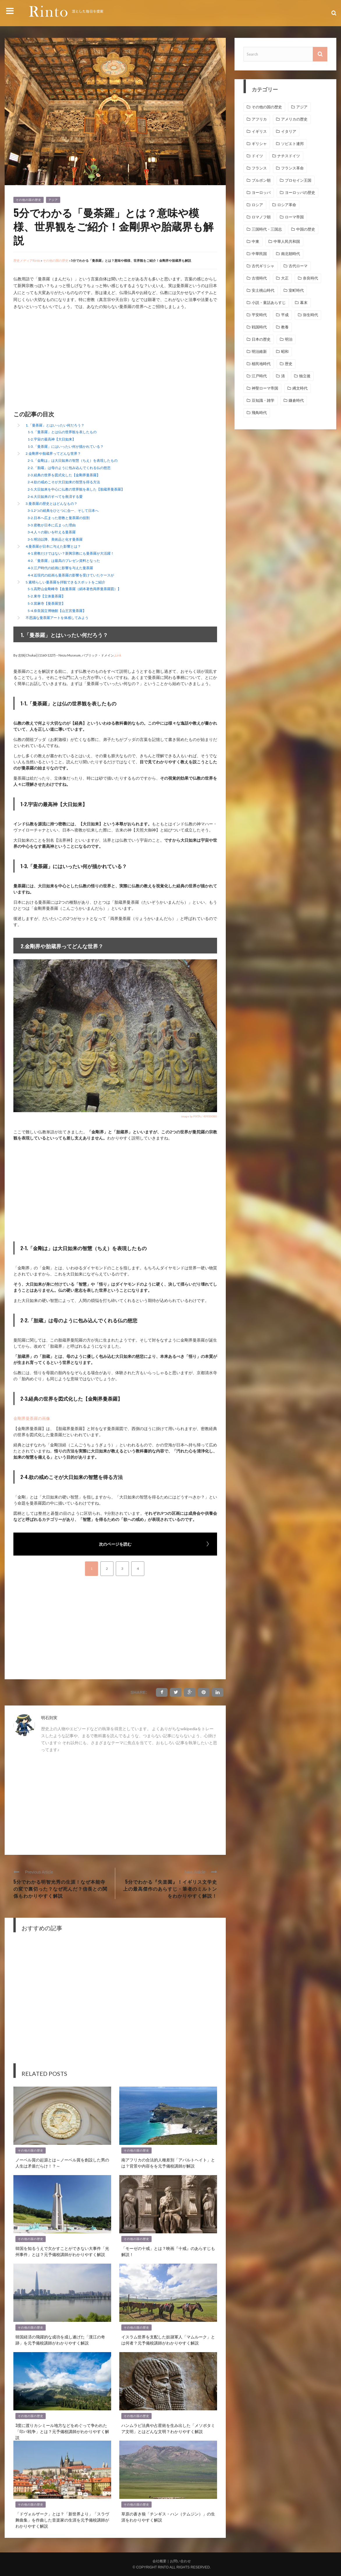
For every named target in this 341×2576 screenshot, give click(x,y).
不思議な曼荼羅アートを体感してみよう (57, 617)
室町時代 (296, 290)
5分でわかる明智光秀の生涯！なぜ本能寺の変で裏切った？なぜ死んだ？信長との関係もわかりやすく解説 (60, 1888)
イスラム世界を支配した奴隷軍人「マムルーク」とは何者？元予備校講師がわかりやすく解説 (168, 2339)
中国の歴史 (305, 229)
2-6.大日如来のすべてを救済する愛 (55, 496)
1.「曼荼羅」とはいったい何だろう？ (55, 425)
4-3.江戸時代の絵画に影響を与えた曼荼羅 (60, 568)
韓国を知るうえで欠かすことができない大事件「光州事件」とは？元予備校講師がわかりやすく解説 (62, 2251)
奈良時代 (310, 278)
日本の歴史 (261, 339)
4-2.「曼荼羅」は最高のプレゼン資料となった (64, 560)
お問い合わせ (180, 2561)
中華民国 (259, 254)
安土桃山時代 (263, 290)
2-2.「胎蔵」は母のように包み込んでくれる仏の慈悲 (69, 468)
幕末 (304, 302)
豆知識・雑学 (263, 400)
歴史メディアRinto (26, 260)
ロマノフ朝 (261, 217)
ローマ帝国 (294, 217)
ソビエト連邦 (292, 143)
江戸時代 (259, 376)
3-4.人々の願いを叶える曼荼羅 (52, 532)
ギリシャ (259, 143)
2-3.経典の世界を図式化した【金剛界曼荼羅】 (64, 475)
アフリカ (259, 119)
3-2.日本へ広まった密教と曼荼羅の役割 (59, 518)
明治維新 (259, 351)
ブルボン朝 (261, 180)
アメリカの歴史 (294, 119)
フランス (259, 168)
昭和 (285, 351)
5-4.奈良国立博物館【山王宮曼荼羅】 (57, 610)
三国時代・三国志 (267, 229)
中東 (255, 241)
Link (118, 655)
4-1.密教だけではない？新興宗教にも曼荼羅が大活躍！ (71, 553)
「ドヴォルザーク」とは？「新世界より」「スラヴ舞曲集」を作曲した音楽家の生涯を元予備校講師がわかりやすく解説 (62, 2519)
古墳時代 (259, 278)
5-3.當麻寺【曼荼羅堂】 (46, 603)
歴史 (288, 364)
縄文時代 (300, 388)
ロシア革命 (286, 205)
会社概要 (159, 2561)
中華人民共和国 (286, 241)
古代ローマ (298, 266)
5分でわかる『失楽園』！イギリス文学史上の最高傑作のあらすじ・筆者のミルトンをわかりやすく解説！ (170, 1888)
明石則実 (49, 1717)
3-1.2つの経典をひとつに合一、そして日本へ (63, 510)
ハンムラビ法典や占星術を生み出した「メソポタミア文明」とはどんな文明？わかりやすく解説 (168, 2428)
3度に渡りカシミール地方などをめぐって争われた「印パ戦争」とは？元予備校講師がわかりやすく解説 (62, 2431)
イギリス (259, 131)
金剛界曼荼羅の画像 (31, 1418)
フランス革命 (292, 168)
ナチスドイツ (288, 156)
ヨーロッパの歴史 (300, 192)
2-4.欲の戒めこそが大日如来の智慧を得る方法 (64, 482)
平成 (285, 315)
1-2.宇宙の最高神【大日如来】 (52, 439)
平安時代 (259, 315)
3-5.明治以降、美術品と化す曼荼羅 (55, 539)
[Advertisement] (62, 361)
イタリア (288, 131)
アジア (53, 200)
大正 (285, 278)
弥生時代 (310, 315)
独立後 (304, 376)
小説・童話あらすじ (269, 302)
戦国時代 (259, 327)
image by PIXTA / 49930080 (199, 1116)
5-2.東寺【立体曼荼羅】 (46, 596)
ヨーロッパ (261, 192)
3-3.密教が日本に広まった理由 (52, 525)
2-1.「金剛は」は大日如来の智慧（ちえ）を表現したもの (73, 460)
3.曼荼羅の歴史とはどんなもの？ (51, 503)
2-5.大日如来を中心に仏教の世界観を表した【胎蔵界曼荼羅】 (76, 489)
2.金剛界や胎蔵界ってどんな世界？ (53, 453)
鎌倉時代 (296, 400)
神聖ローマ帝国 (265, 388)
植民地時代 (261, 364)
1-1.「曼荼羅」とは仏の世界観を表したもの (62, 432)
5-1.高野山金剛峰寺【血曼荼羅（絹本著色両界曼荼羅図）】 (74, 589)
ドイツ (257, 156)
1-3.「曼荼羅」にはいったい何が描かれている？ (66, 446)
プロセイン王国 (298, 180)
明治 (288, 339)
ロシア (257, 205)
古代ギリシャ (263, 266)
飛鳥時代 (259, 413)
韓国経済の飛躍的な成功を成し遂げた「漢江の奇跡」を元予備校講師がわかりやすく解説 (60, 2339)
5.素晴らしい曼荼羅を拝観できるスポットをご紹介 (65, 582)
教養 (285, 327)
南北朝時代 (290, 254)
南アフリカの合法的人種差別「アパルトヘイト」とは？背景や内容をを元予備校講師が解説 (168, 2162)
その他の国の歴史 (28, 200)
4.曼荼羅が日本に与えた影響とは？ (53, 546)
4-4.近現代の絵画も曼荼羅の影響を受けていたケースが (71, 575)
